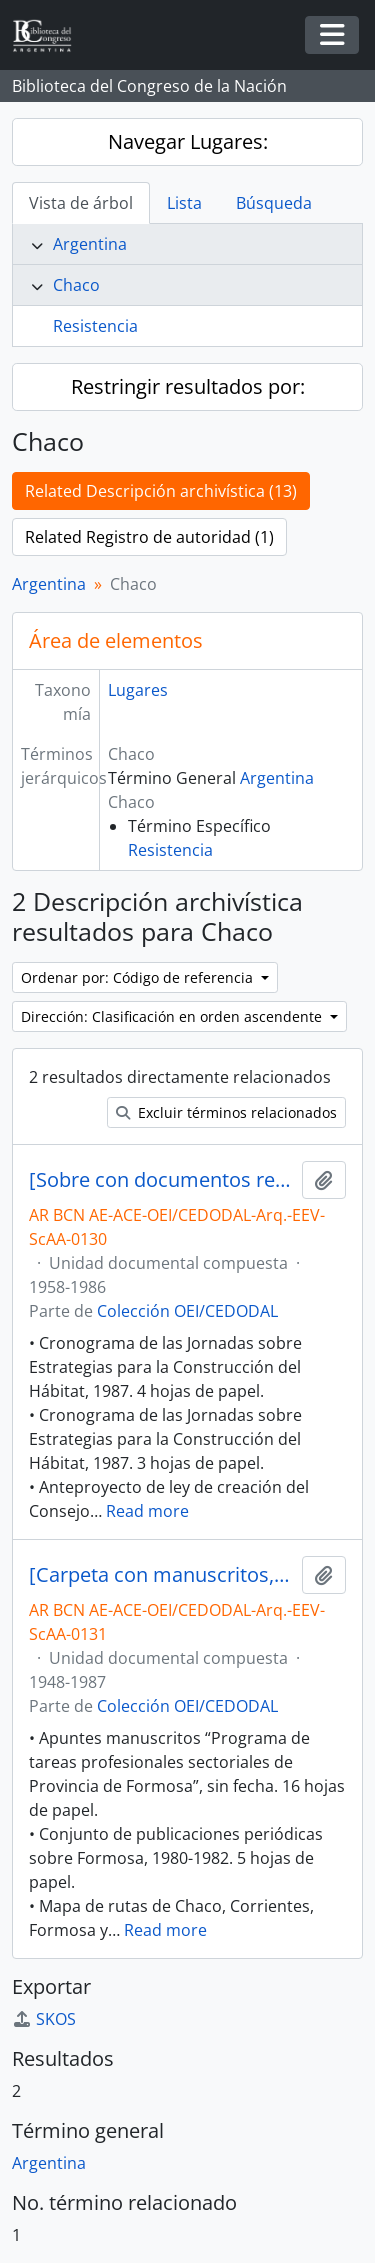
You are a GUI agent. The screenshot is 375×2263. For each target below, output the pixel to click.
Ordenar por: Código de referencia (139, 977)
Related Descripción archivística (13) (161, 491)
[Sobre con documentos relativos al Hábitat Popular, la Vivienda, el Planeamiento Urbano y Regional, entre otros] (161, 1180)
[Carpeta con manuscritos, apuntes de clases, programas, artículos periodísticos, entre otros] (161, 1575)
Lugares (138, 690)
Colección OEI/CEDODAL (187, 1311)
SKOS (44, 2019)
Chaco (76, 285)
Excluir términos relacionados (226, 1112)
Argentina (90, 244)
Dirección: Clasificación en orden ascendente (173, 1016)
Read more (147, 1511)
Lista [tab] (184, 203)
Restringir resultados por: (188, 386)
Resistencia (95, 326)
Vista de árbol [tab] (81, 203)
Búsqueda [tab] (274, 203)
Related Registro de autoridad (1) (149, 537)
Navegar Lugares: (188, 141)
